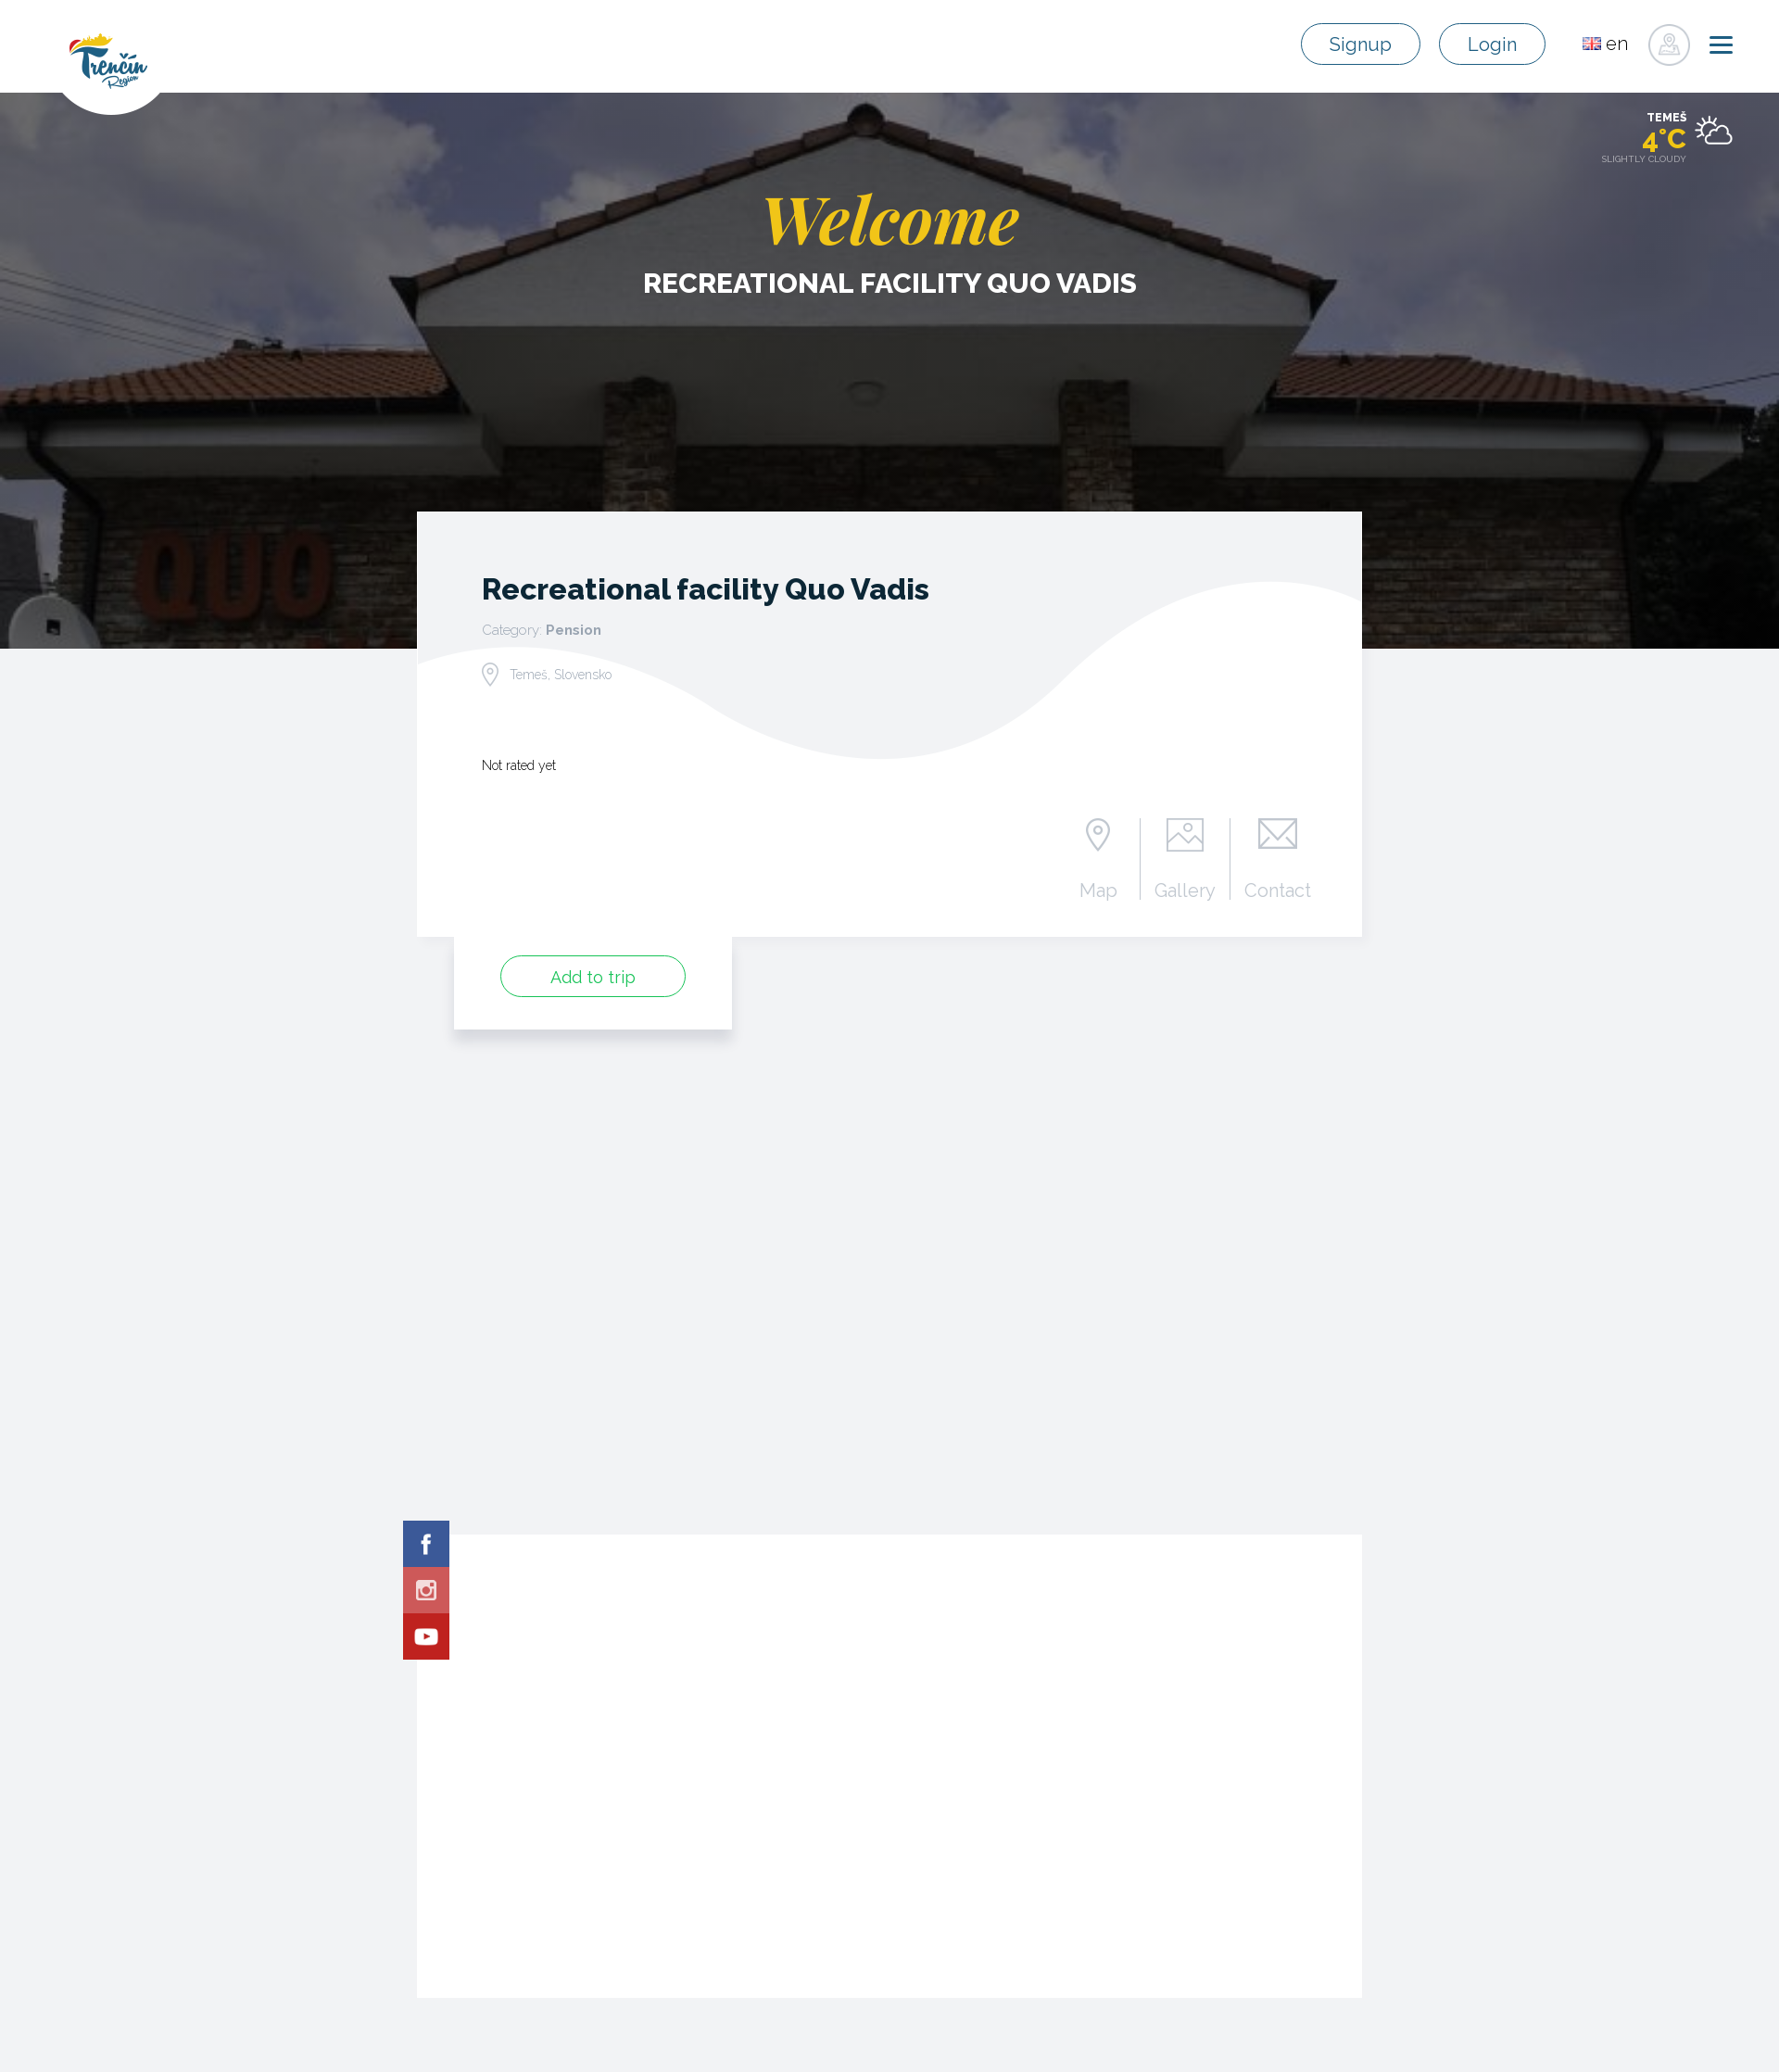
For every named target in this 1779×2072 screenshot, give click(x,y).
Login (1492, 44)
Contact (1277, 889)
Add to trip (593, 977)
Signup (1361, 44)
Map (1098, 889)
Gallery (1185, 889)
